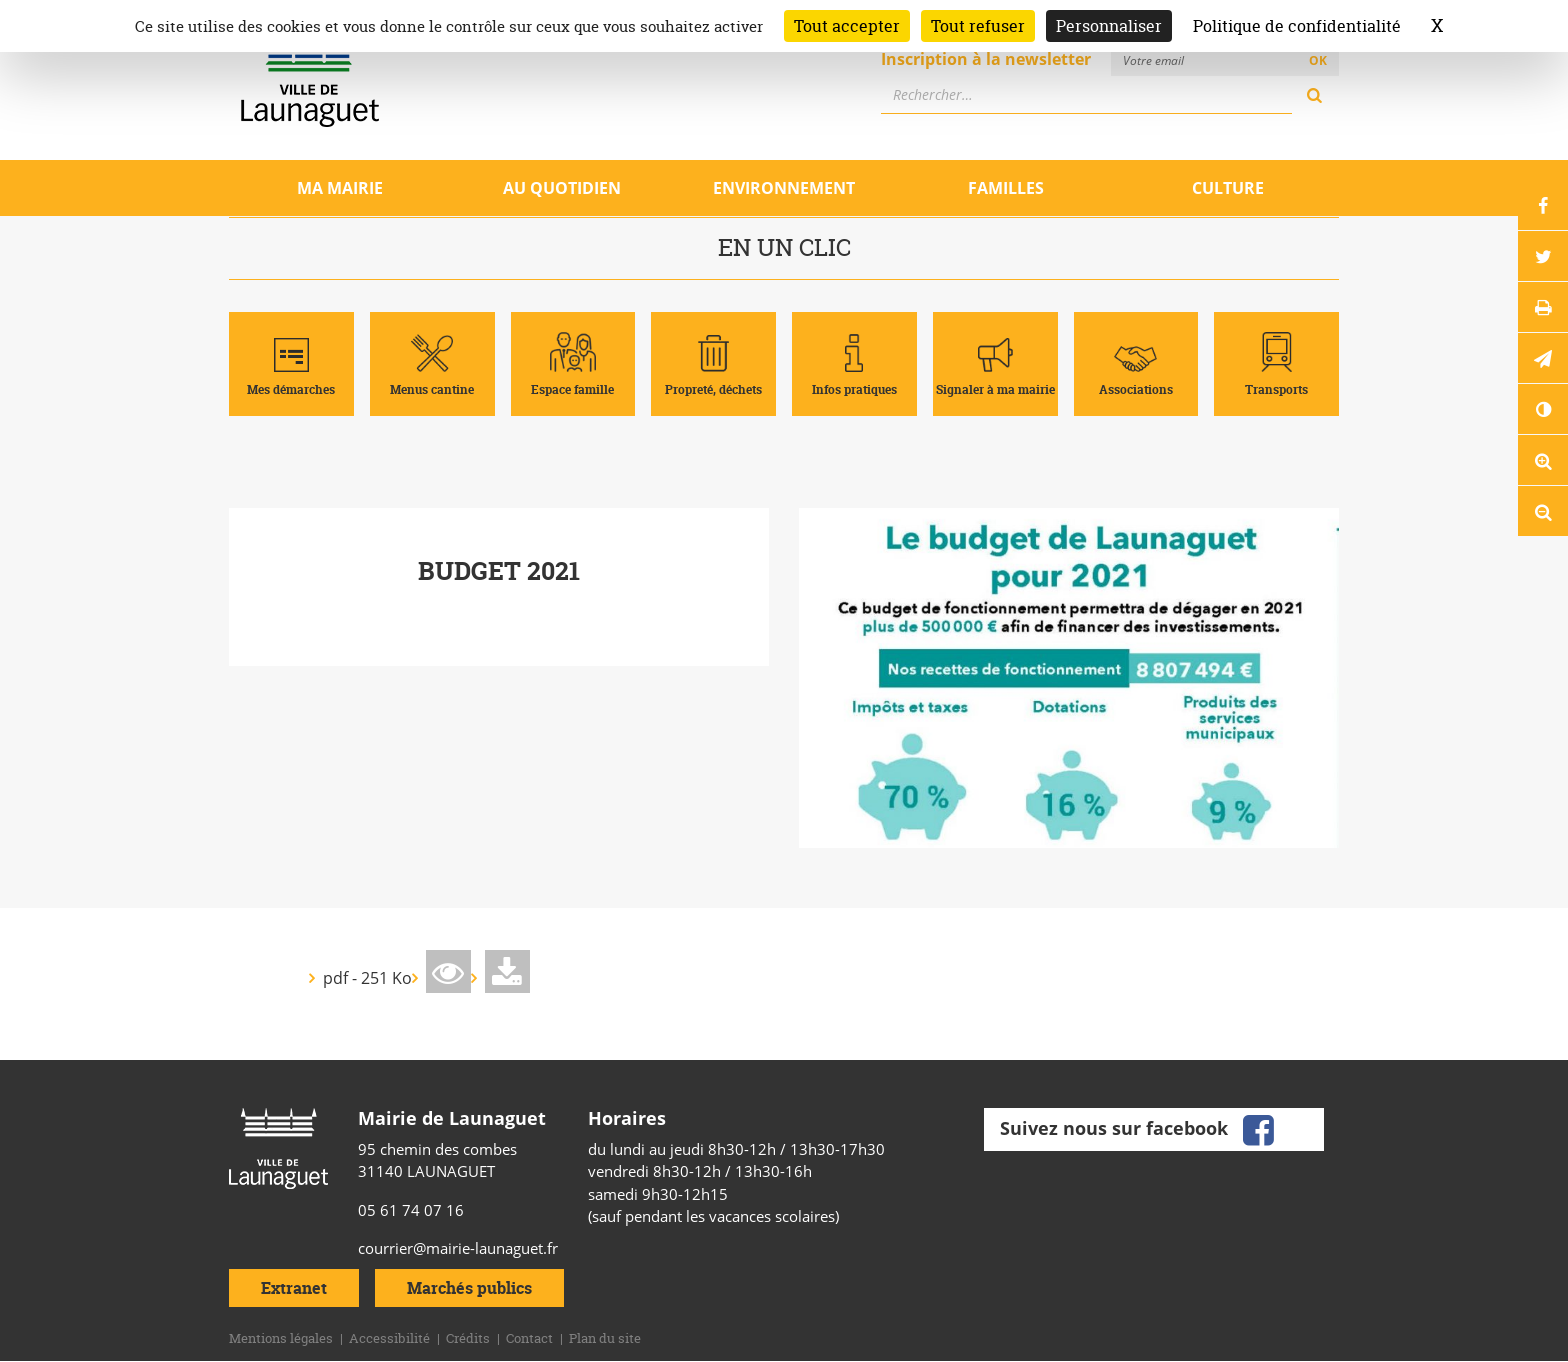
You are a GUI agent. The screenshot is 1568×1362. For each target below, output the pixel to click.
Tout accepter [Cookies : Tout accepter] (847, 26)
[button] (1543, 358)
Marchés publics (469, 1288)
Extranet (294, 1288)
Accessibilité (389, 1338)
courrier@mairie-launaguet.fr (458, 1248)
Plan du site (605, 1338)
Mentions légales (281, 1338)
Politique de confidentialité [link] (1297, 26)
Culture (1228, 188)
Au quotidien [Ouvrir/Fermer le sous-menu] (562, 188)
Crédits (468, 1338)
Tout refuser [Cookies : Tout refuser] (978, 26)
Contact (529, 1338)
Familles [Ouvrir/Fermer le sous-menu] (1006, 188)
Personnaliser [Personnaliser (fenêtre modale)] (1109, 26)
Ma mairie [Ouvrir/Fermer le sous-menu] (340, 188)
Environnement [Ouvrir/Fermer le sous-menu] (784, 188)
